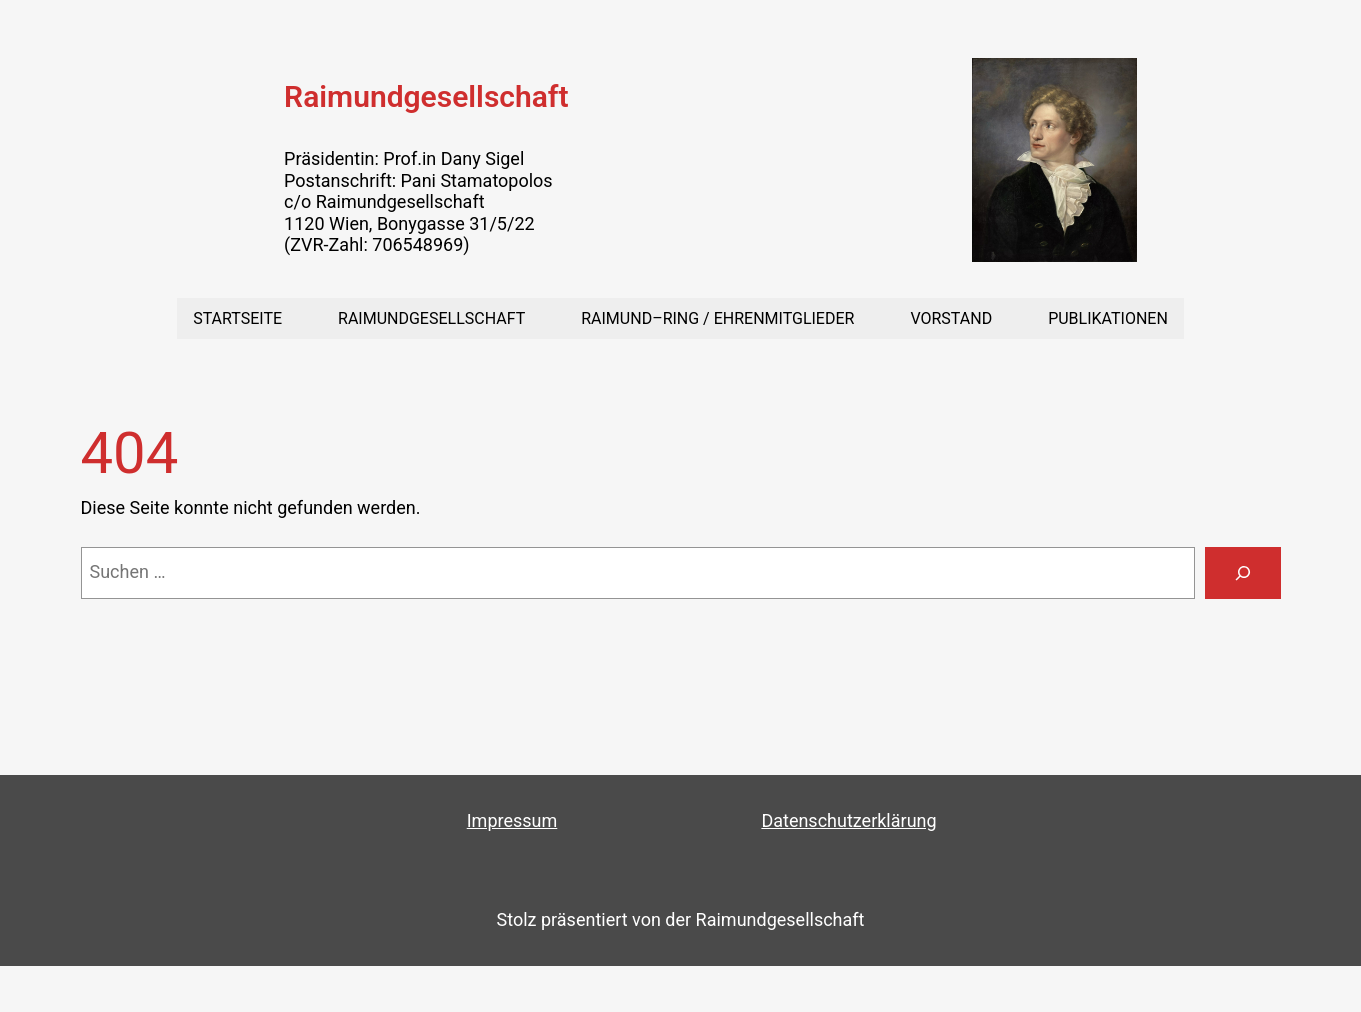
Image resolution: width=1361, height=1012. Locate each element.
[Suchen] (1243, 573)
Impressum (512, 820)
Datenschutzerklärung (848, 820)
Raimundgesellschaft (426, 96)
